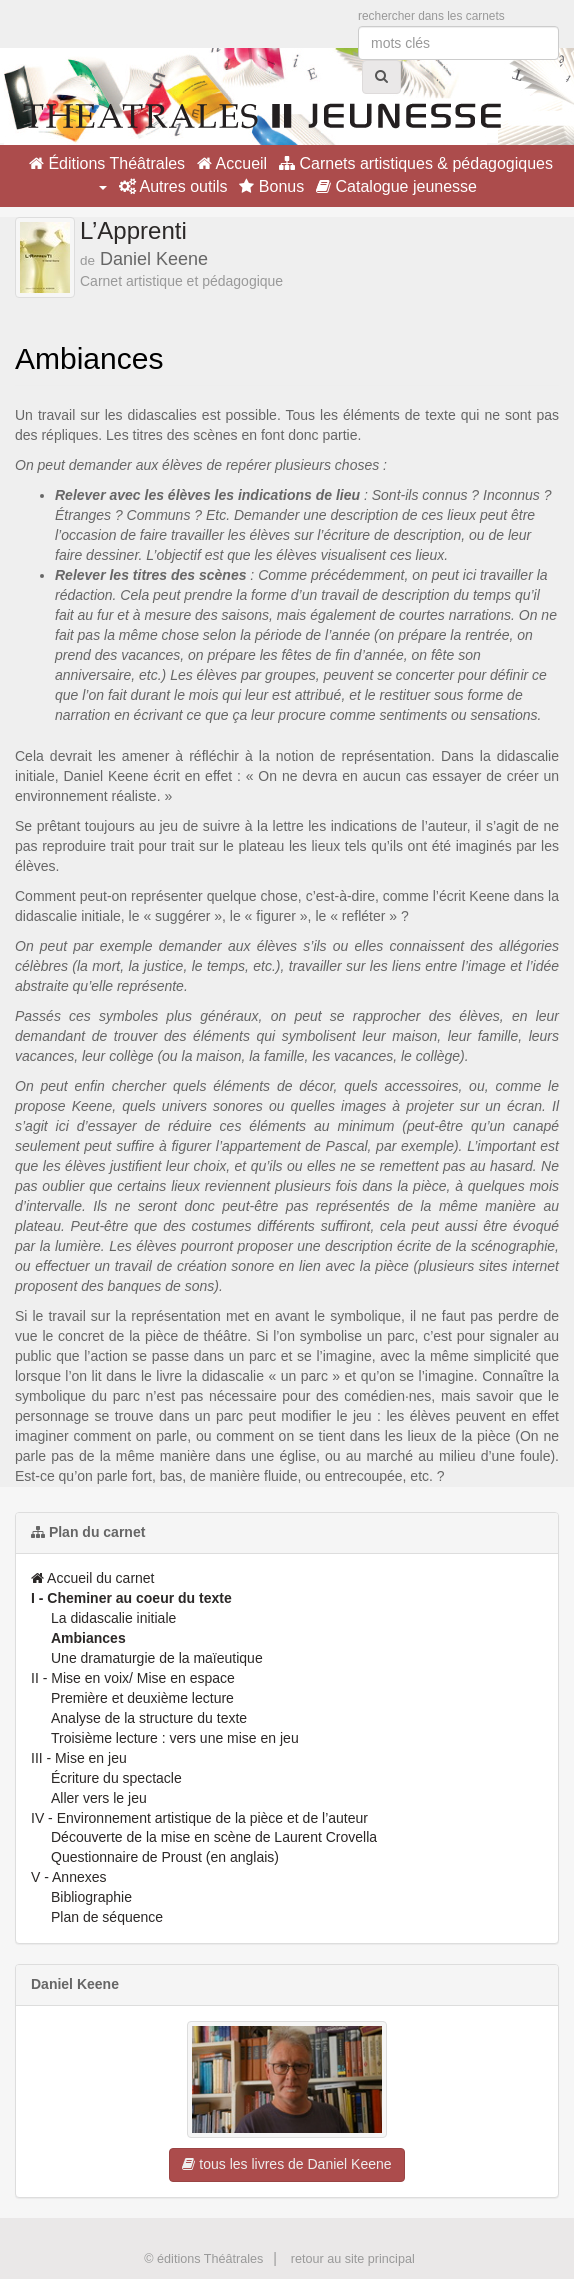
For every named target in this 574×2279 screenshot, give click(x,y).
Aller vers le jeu (99, 1798)
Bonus (271, 186)
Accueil (232, 163)
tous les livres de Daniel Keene (286, 2164)
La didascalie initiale (113, 1618)
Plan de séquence (107, 1917)
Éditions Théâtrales (107, 163)
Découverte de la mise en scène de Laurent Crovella (214, 1837)
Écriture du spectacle (116, 1778)
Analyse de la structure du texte (149, 1718)
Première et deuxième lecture (142, 1698)
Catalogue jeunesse (396, 186)
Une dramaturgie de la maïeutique (157, 1658)
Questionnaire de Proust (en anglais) (165, 1857)
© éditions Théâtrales (203, 2259)
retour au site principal (353, 2259)
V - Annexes (69, 1877)
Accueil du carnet (93, 1578)
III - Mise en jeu (79, 1758)
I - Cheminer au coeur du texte (131, 1598)
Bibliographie (91, 1897)
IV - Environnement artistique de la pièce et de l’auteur (199, 1818)
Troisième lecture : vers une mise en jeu (175, 1738)
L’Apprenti (133, 230)
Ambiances (88, 1638)
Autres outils (173, 186)
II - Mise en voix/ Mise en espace (133, 1678)
